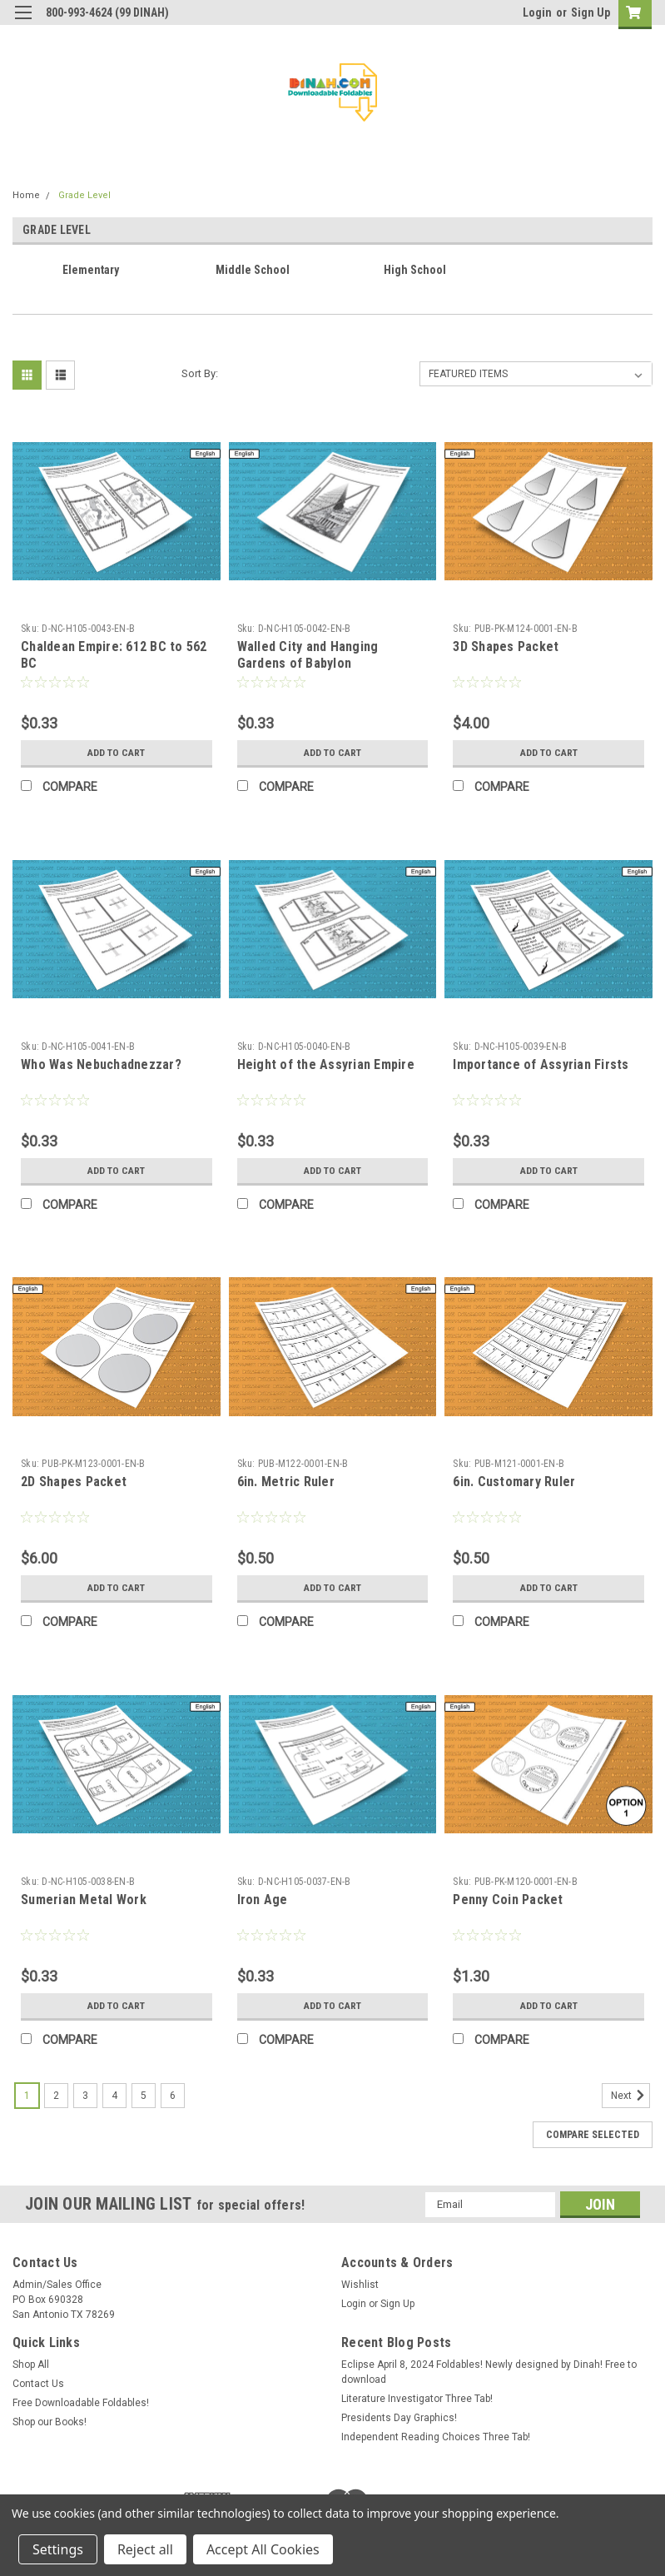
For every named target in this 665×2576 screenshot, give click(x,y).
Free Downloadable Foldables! (80, 2403)
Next (630, 2095)
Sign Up (590, 12)
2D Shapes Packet (74, 1481)
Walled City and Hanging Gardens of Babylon (308, 655)
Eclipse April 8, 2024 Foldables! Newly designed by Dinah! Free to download (489, 2372)
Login (537, 12)
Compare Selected (592, 2135)
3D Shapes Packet (505, 646)
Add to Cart (116, 752)
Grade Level (84, 195)
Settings (57, 2549)
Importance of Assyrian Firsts (540, 1064)
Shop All (30, 2364)
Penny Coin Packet (508, 1899)
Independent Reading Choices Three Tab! (435, 2437)
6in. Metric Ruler (286, 1481)
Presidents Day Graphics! (399, 2418)
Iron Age (262, 1899)
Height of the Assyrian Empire (325, 1064)
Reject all (145, 2549)
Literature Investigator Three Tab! (417, 2398)
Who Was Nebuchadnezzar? (101, 1064)
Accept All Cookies (263, 2549)
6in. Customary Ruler (514, 1481)
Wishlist (360, 2284)
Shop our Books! (49, 2422)
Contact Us (38, 2384)
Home (26, 195)
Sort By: (199, 373)
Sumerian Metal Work (83, 1899)
